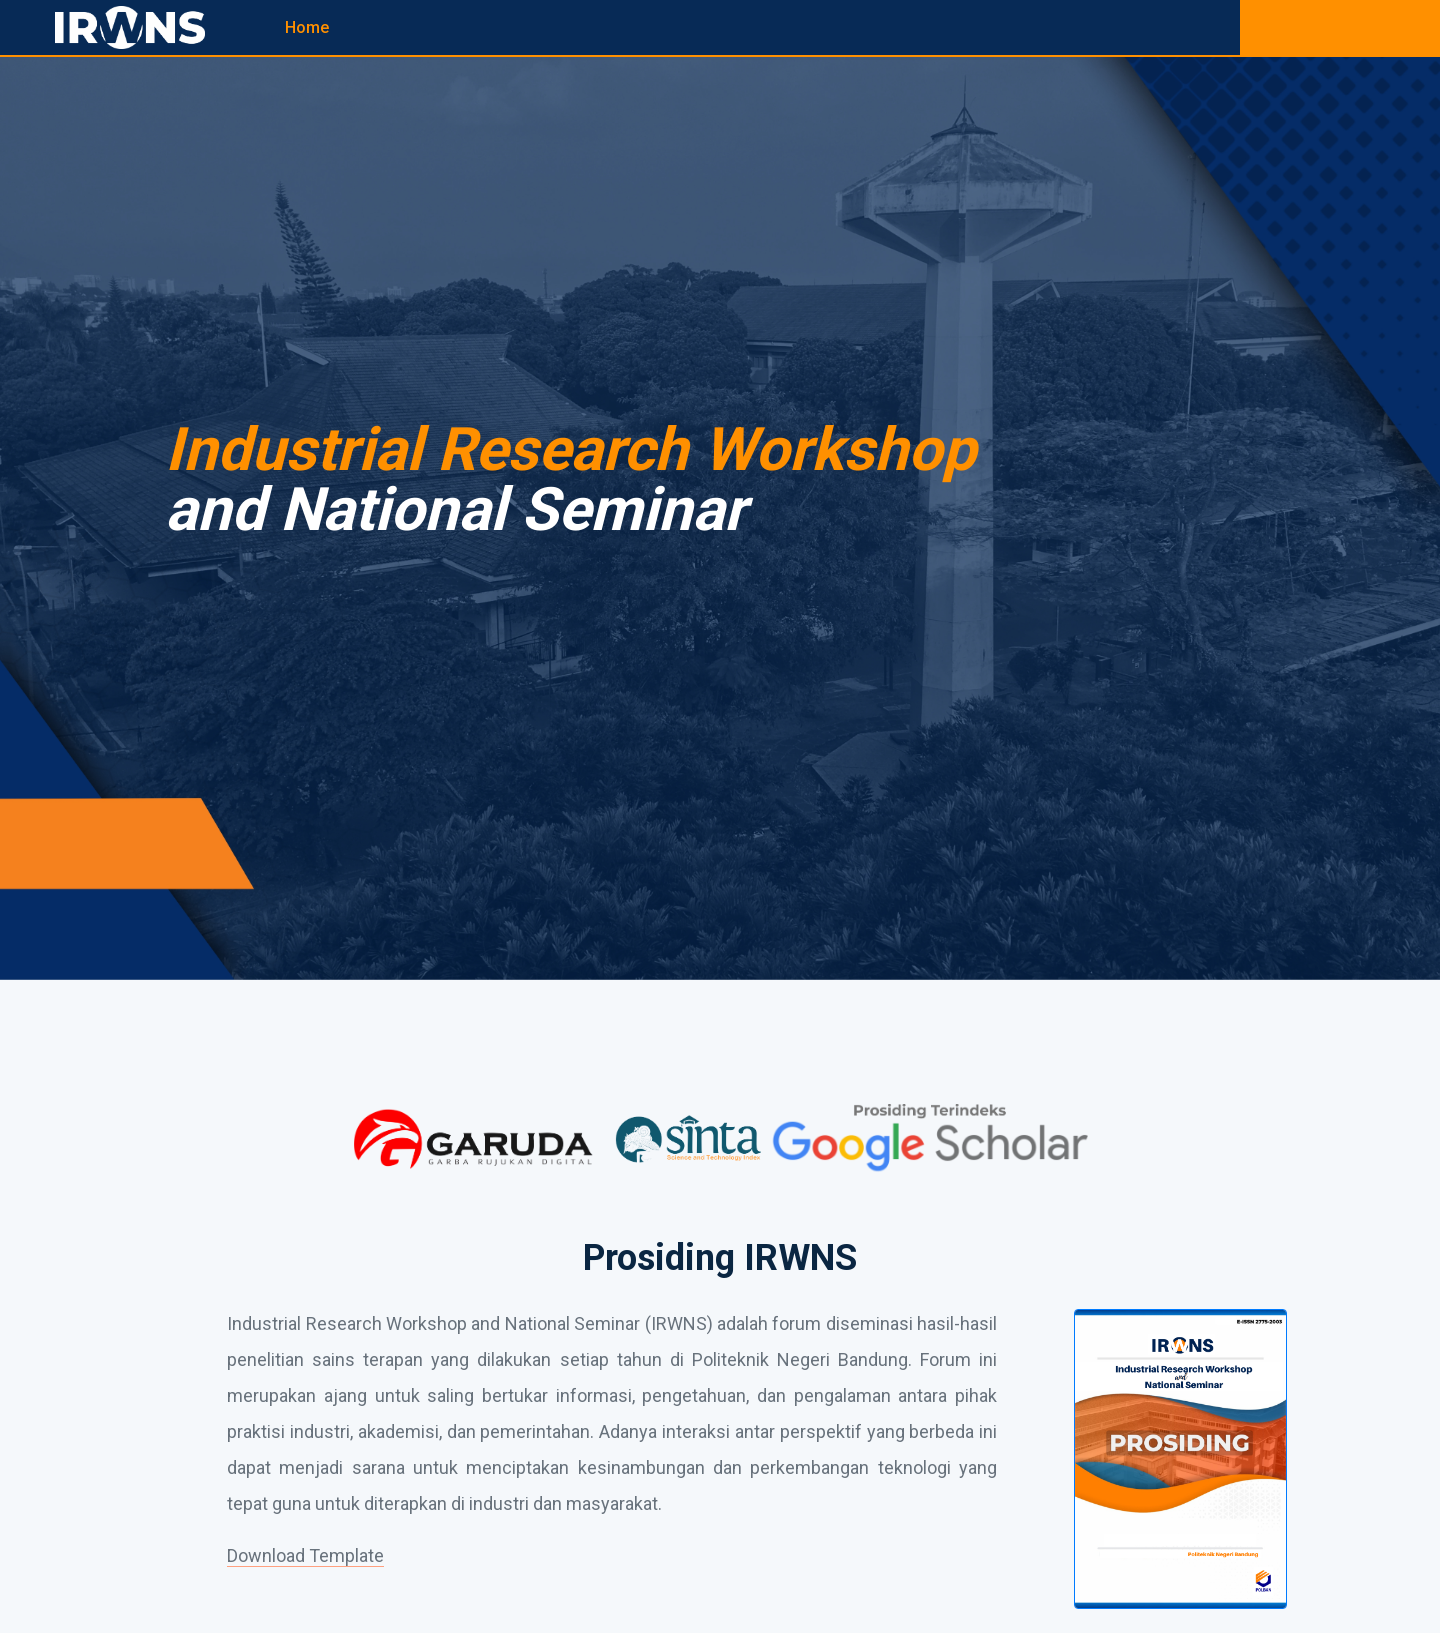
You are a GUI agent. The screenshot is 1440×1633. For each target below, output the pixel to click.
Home (307, 27)
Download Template (305, 1555)
